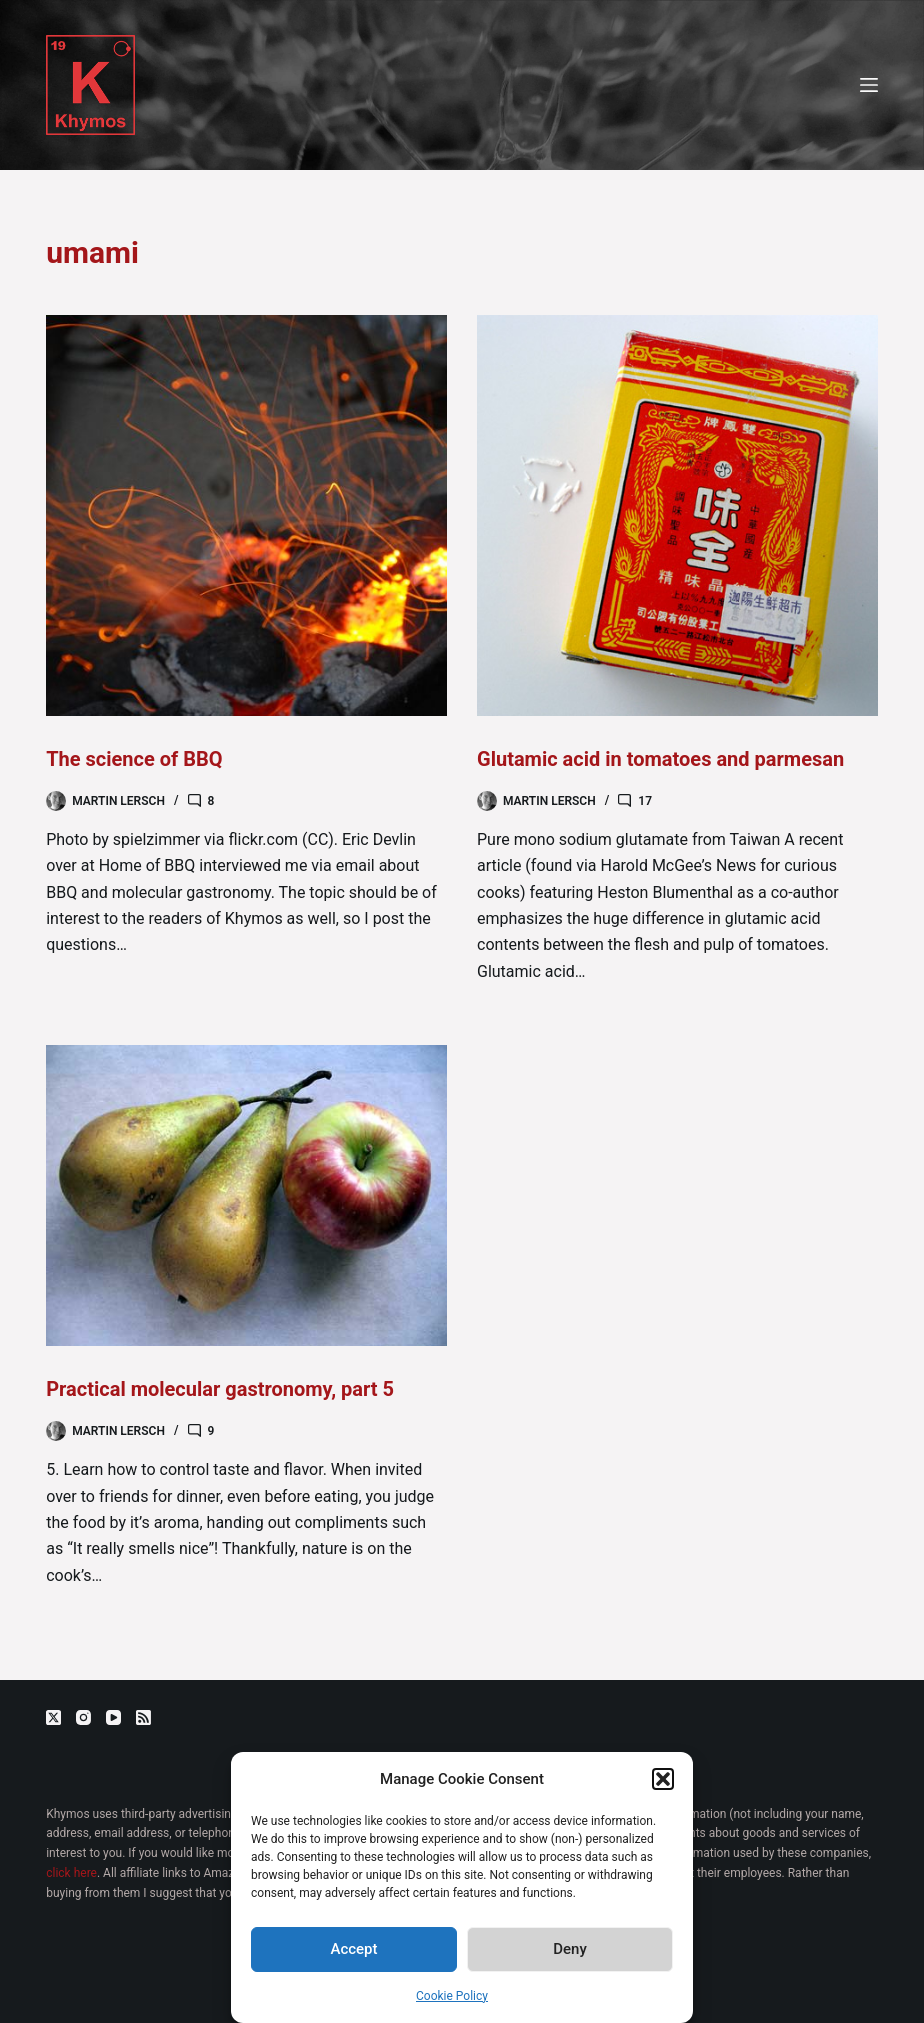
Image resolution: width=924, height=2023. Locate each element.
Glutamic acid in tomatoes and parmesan (660, 759)
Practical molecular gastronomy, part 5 (220, 1389)
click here (71, 1873)
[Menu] (869, 85)
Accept (353, 1949)
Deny (570, 1949)
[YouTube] (113, 1717)
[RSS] (143, 1717)
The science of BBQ (134, 759)
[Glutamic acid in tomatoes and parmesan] (677, 515)
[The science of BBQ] (246, 515)
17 (645, 801)
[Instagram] (83, 1717)
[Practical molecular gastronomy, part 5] (246, 1195)
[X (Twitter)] (53, 1717)
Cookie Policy (452, 1996)
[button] (663, 1779)
